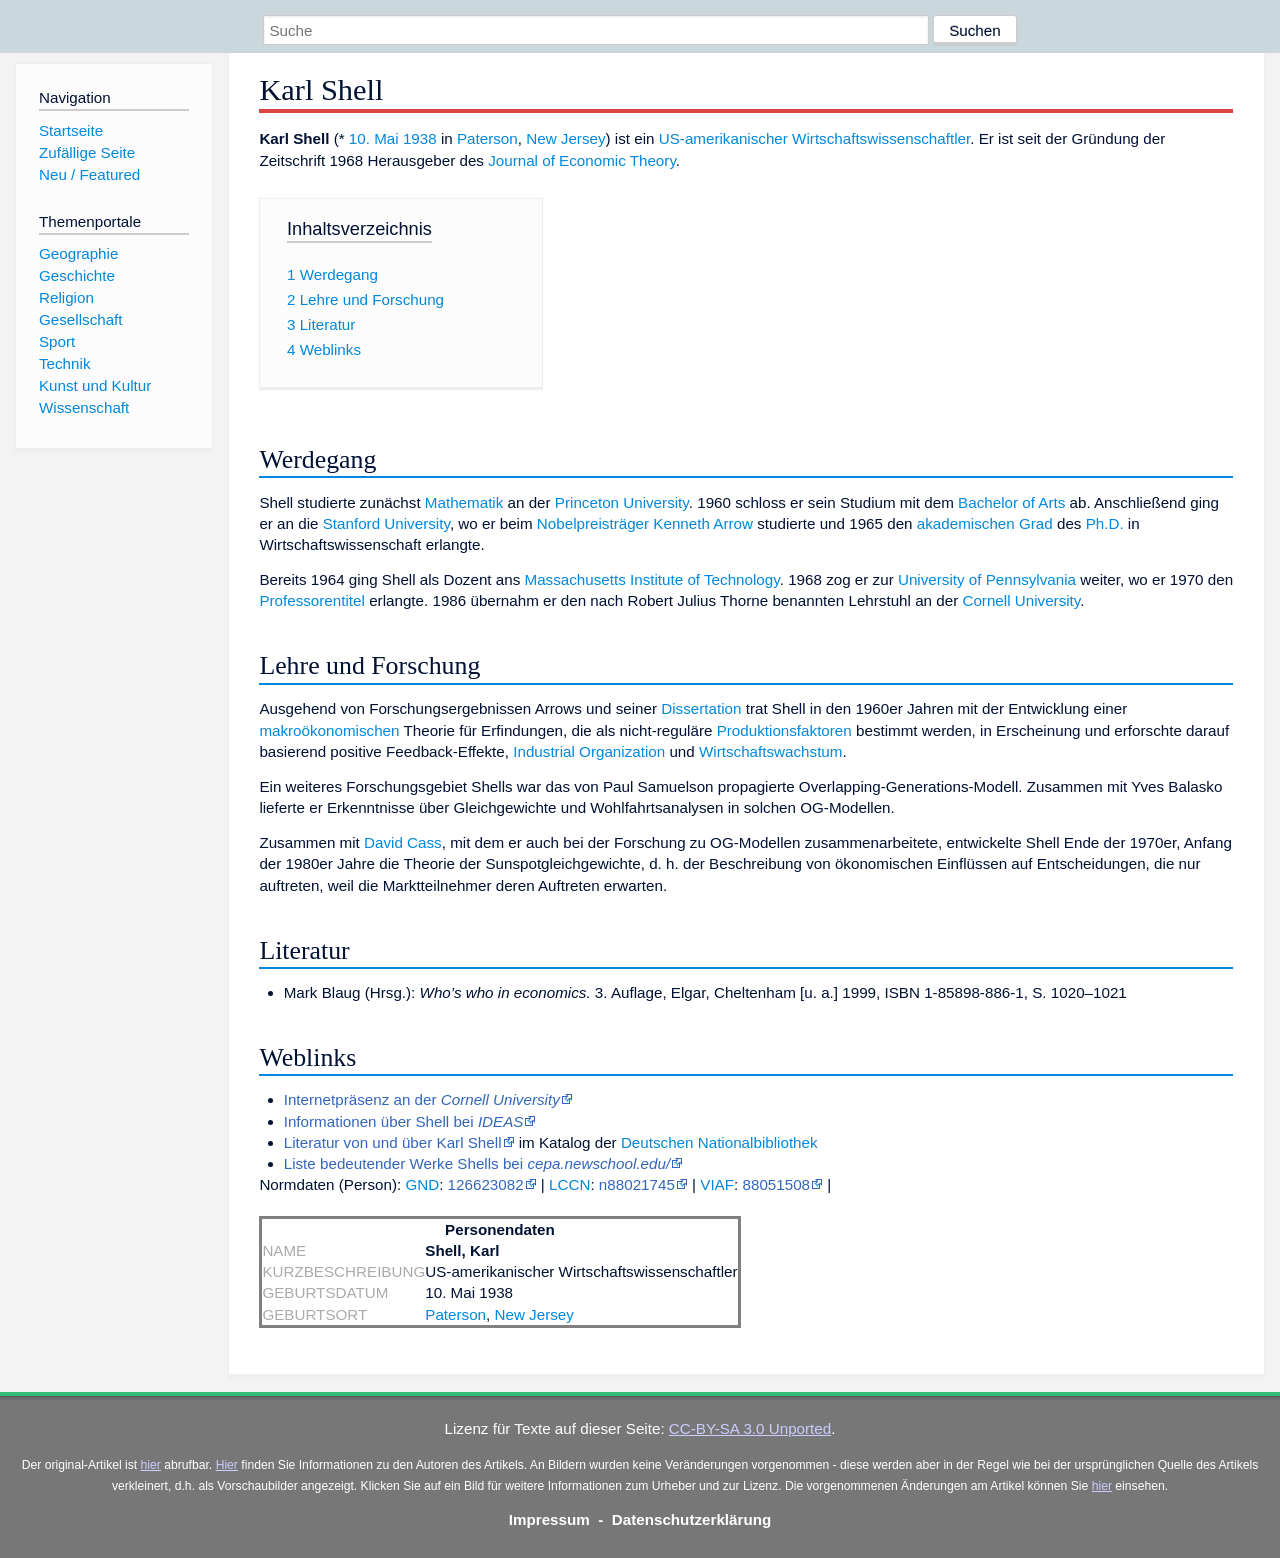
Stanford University (386, 523)
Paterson (487, 138)
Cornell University (1021, 600)
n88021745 (637, 1184)
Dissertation (701, 708)
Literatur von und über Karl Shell (393, 1142)
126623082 (486, 1184)
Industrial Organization (589, 751)
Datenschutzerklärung (692, 1519)
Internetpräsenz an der (422, 1099)
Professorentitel (312, 600)
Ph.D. (1105, 523)
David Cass (403, 842)
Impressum (549, 1519)
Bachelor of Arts (1011, 502)
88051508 (776, 1184)
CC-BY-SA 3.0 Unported (750, 1428)
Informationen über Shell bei (404, 1121)
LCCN (569, 1184)
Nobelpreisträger (593, 523)
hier (151, 1465)
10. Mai (374, 138)
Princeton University (622, 502)
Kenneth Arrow (703, 523)
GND (422, 1184)
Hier (227, 1465)
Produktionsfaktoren (784, 730)
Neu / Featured (89, 174)
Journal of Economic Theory (582, 160)
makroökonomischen (329, 730)
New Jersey (565, 138)
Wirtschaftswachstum (770, 751)
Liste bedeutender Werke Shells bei (477, 1163)
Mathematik (464, 502)
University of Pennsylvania (987, 579)
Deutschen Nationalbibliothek (719, 1142)
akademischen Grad (985, 523)
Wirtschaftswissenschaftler (881, 138)
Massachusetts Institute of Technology (651, 579)
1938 (420, 138)
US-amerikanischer (723, 138)
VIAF (717, 1184)
